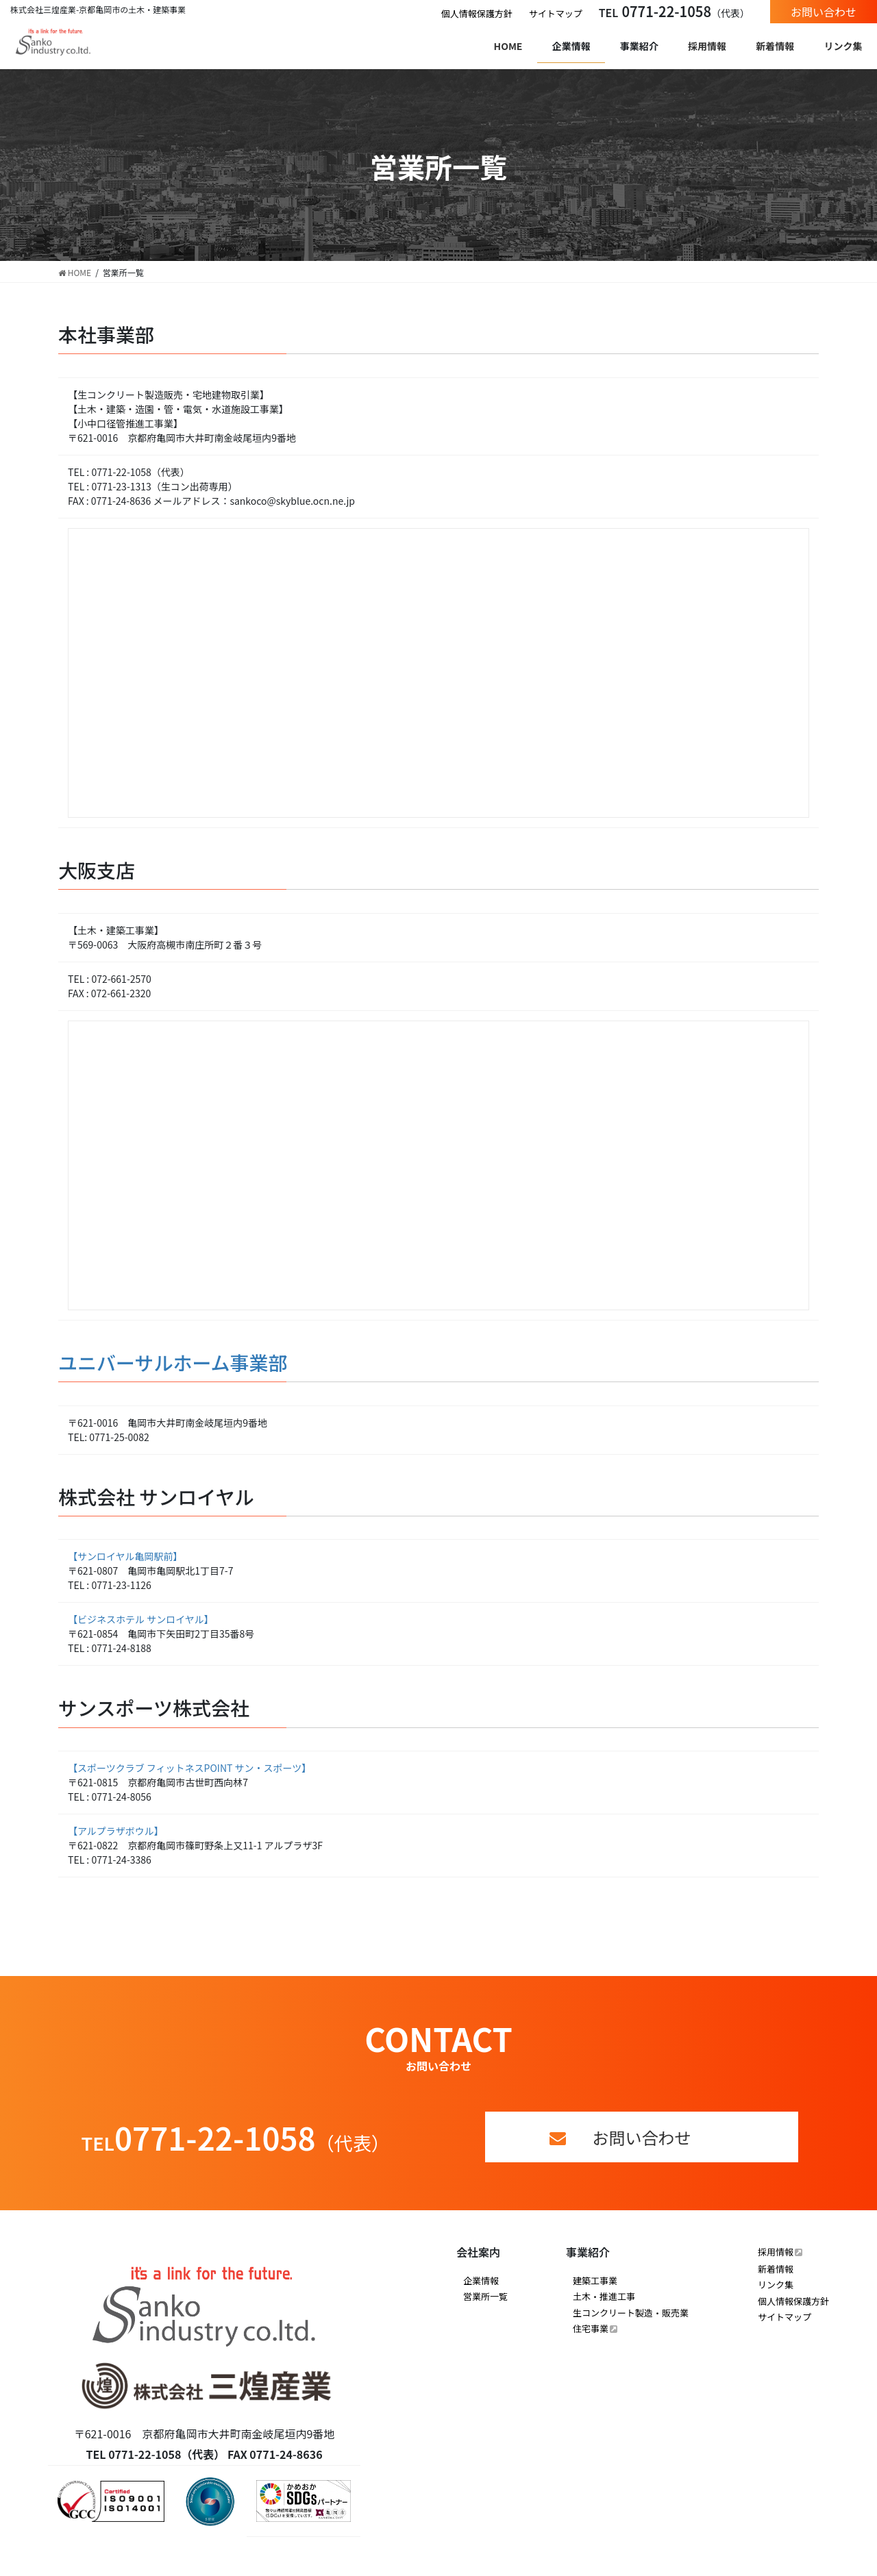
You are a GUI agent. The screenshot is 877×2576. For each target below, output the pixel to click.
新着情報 (775, 2268)
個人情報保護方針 (476, 13)
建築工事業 (595, 2280)
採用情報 (775, 2251)
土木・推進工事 (604, 2296)
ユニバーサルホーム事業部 (173, 1362)
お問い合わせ (823, 11)
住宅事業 (590, 2328)
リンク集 (775, 2284)
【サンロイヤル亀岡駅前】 (125, 1556)
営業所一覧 (485, 2296)
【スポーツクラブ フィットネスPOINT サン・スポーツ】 (189, 1768)
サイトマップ (555, 13)
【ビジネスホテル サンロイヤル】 (141, 1619)
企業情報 (481, 2280)
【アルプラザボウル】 (116, 1831)
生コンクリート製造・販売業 (631, 2312)
